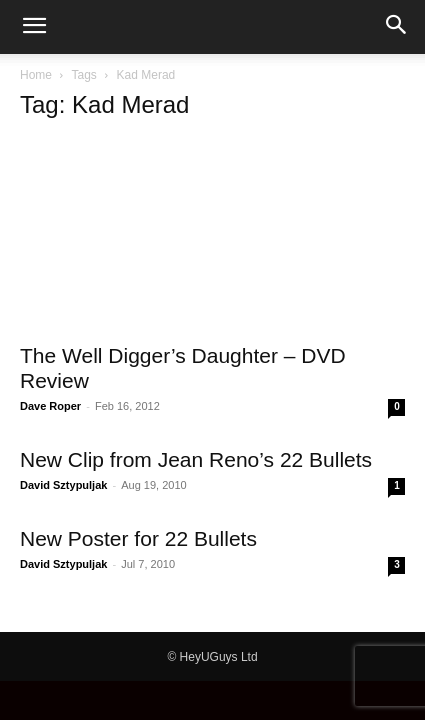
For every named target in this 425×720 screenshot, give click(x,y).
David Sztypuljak (63, 485)
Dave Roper (50, 406)
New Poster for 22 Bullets (138, 538)
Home (36, 75)
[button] (34, 27)
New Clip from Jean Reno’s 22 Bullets (196, 459)
